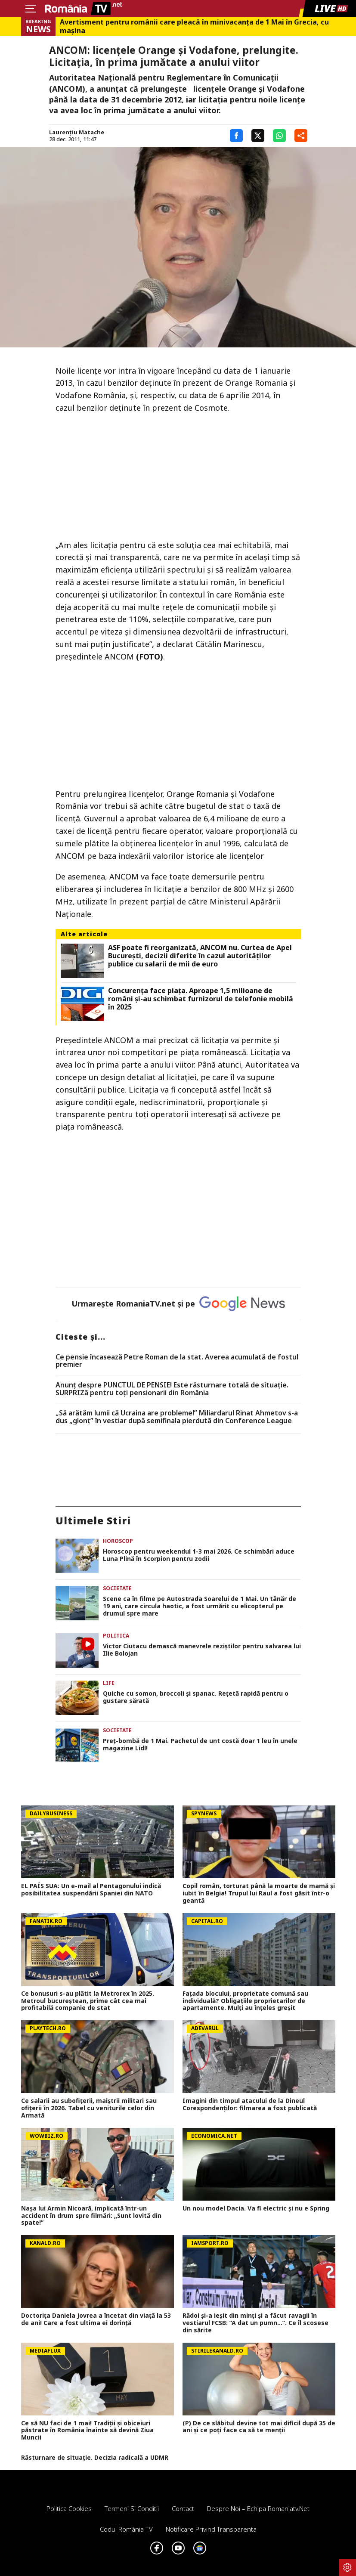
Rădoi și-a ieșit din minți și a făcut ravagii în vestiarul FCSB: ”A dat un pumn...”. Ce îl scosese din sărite (255, 2323)
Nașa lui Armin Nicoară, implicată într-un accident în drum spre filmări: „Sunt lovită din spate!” (91, 2215)
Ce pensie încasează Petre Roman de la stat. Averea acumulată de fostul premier (177, 1360)
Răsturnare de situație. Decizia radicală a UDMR (94, 2457)
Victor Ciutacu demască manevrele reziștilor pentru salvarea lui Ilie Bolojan (202, 1650)
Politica (116, 1635)
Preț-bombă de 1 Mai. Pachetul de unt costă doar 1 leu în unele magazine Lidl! (200, 1744)
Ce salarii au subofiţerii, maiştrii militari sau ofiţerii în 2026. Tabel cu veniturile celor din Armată (89, 2108)
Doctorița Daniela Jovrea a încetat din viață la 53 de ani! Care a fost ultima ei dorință (96, 2319)
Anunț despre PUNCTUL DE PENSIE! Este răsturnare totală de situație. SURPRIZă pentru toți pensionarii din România (172, 1388)
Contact (183, 2508)
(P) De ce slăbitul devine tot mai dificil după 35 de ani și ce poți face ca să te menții (259, 2427)
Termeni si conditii (132, 2508)
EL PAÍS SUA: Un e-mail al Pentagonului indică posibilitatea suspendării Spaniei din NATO (91, 1889)
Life (109, 1683)
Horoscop (118, 1541)
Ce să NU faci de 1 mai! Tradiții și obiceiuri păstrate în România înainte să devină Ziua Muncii (87, 2430)
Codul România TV (126, 2529)
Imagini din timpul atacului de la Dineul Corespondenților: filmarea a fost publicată (250, 2104)
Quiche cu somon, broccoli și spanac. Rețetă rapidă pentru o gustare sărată (195, 1697)
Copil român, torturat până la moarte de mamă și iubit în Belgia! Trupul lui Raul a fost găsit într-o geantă (259, 1893)
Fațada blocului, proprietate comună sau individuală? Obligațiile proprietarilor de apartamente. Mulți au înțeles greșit (245, 2001)
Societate (117, 1588)
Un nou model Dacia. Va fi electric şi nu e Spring (256, 2208)
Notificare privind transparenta (211, 2529)
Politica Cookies (69, 2508)
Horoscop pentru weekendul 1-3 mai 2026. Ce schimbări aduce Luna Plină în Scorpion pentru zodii (198, 1555)
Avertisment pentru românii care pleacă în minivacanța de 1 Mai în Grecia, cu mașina (194, 26)
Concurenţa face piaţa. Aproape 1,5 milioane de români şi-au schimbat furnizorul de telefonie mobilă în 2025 (200, 999)
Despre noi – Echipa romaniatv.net (258, 2508)
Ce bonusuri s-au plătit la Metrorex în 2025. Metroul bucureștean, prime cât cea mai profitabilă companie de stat (87, 2001)
